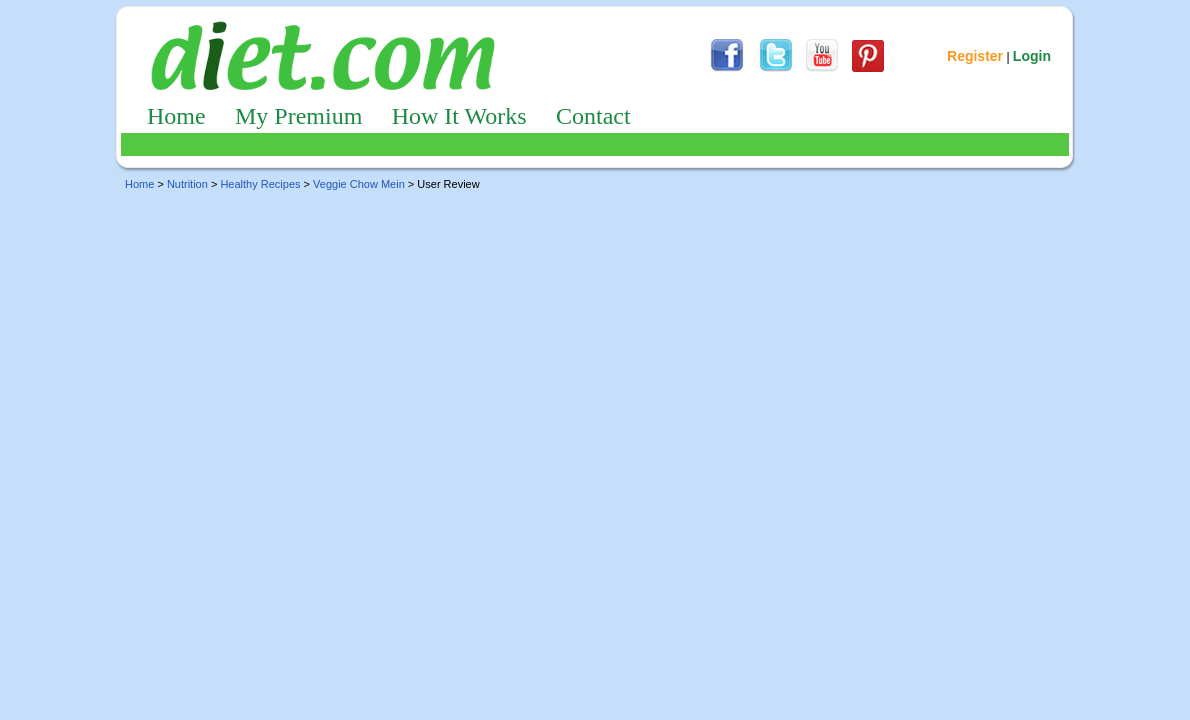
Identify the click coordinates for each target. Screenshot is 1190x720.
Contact (593, 116)
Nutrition (187, 184)
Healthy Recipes (260, 184)
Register (975, 56)
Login (1032, 56)
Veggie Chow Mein (359, 184)
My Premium (298, 116)
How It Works (459, 116)
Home (176, 116)
